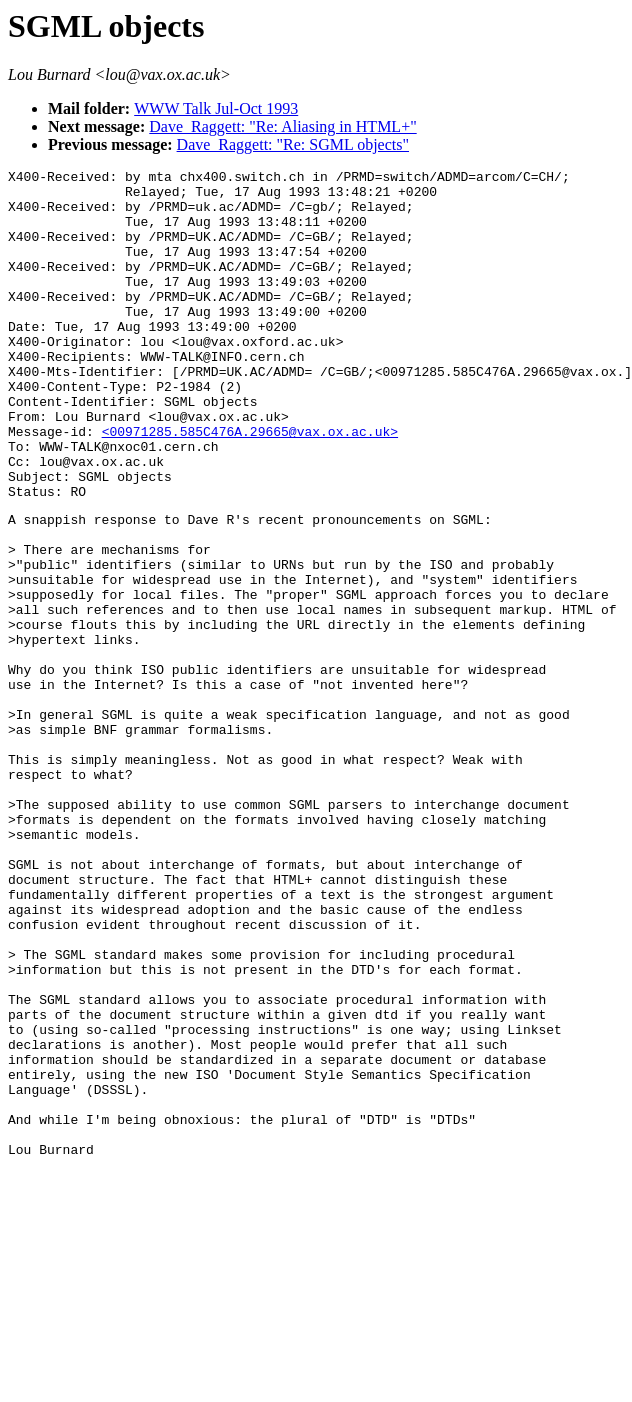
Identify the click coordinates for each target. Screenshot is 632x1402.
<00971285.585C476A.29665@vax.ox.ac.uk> (250, 485)
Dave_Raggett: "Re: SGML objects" (293, 144)
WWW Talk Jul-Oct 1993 (216, 108)
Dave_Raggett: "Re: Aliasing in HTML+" (282, 126)
